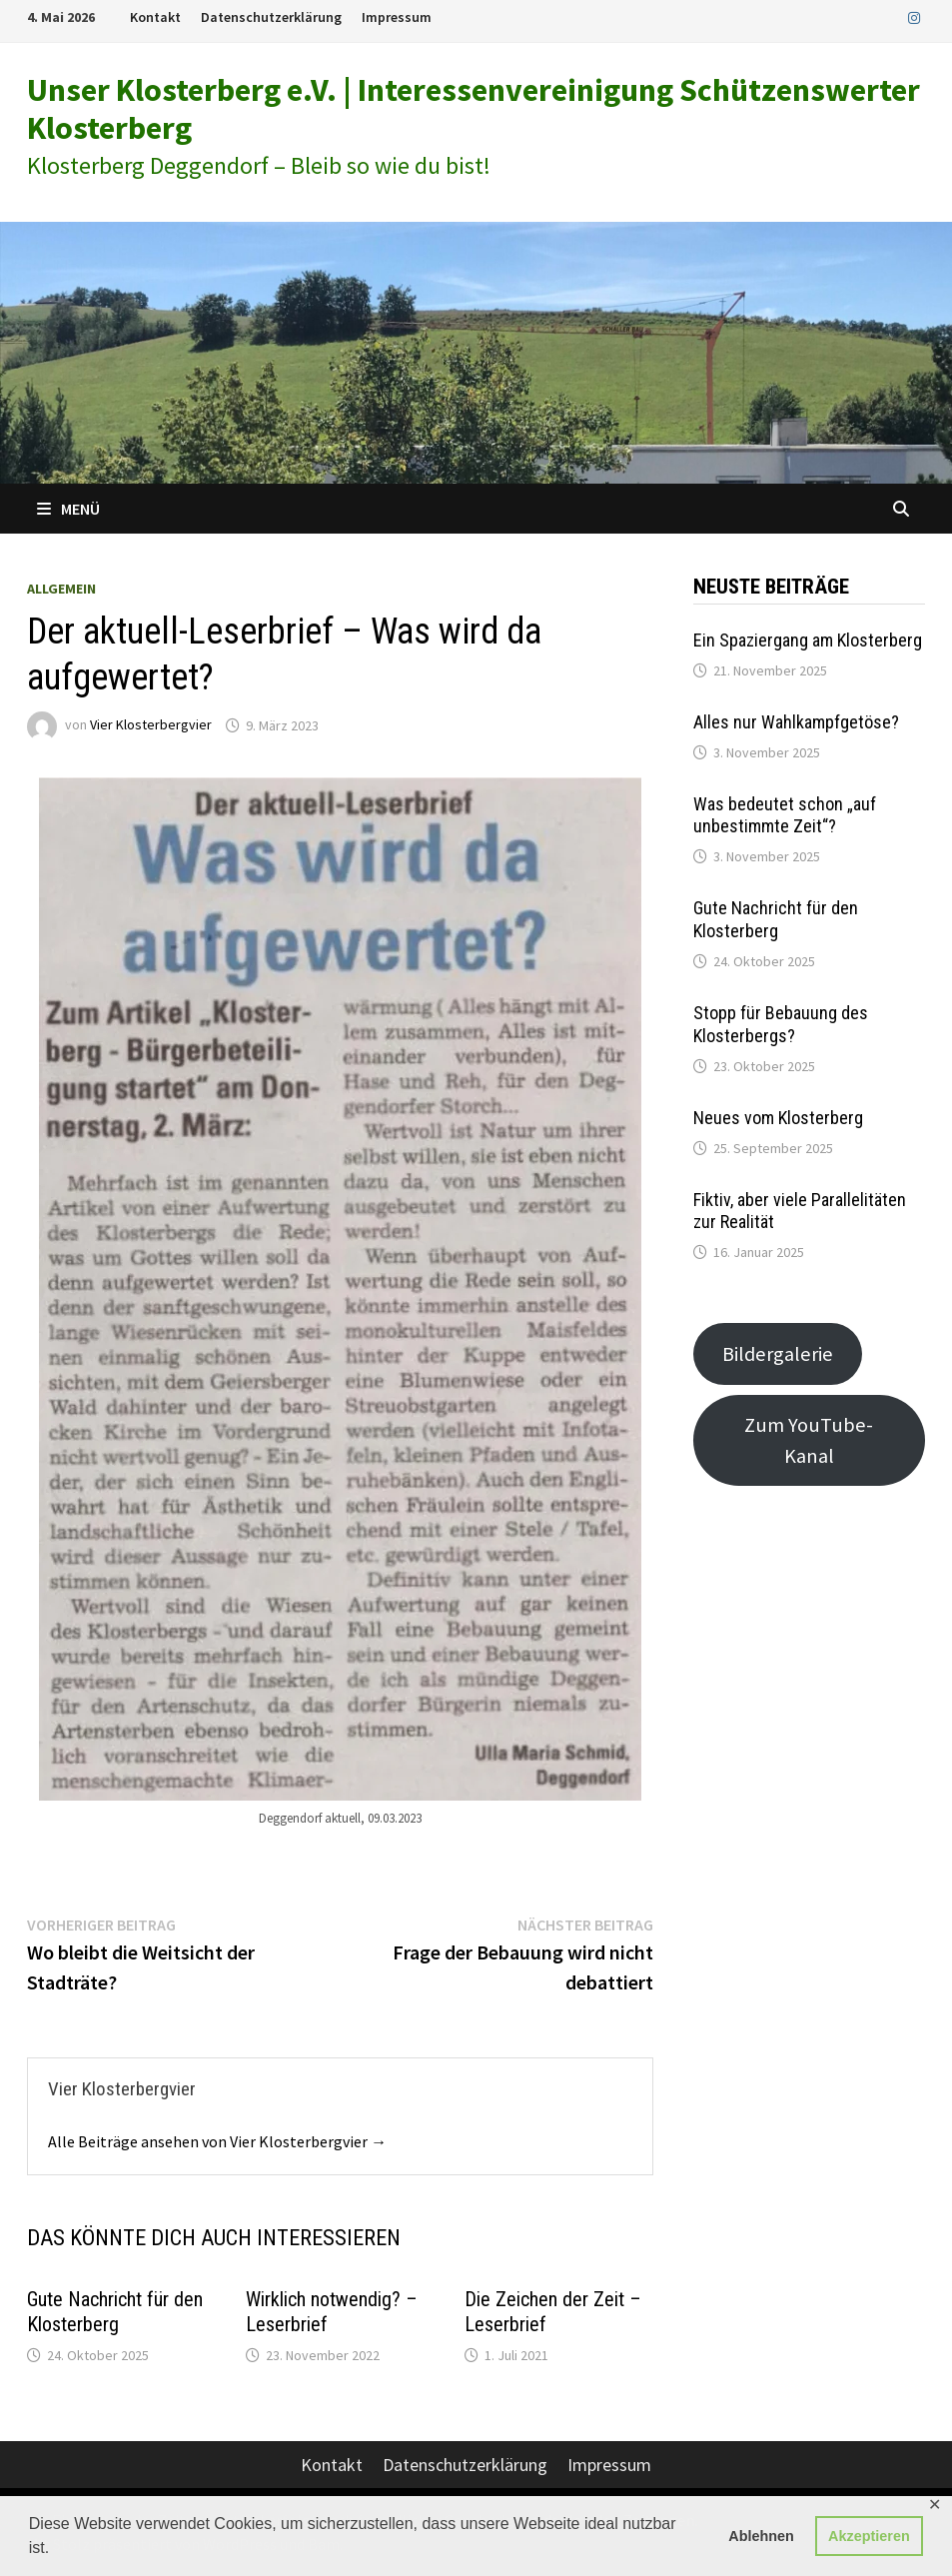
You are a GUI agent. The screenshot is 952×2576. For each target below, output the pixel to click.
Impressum (397, 17)
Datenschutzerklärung (271, 17)
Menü (68, 509)
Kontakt (155, 17)
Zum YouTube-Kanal (808, 1440)
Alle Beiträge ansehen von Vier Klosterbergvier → (217, 2141)
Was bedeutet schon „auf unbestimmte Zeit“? (784, 815)
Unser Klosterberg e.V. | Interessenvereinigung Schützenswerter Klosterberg (473, 109)
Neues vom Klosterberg (778, 1117)
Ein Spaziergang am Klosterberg (807, 640)
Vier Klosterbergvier (151, 725)
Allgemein (61, 589)
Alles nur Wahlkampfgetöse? (796, 721)
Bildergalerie (777, 1354)
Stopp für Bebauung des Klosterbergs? (780, 1024)
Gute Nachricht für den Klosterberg (115, 2311)
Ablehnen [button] (761, 2536)
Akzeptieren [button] (869, 2536)
